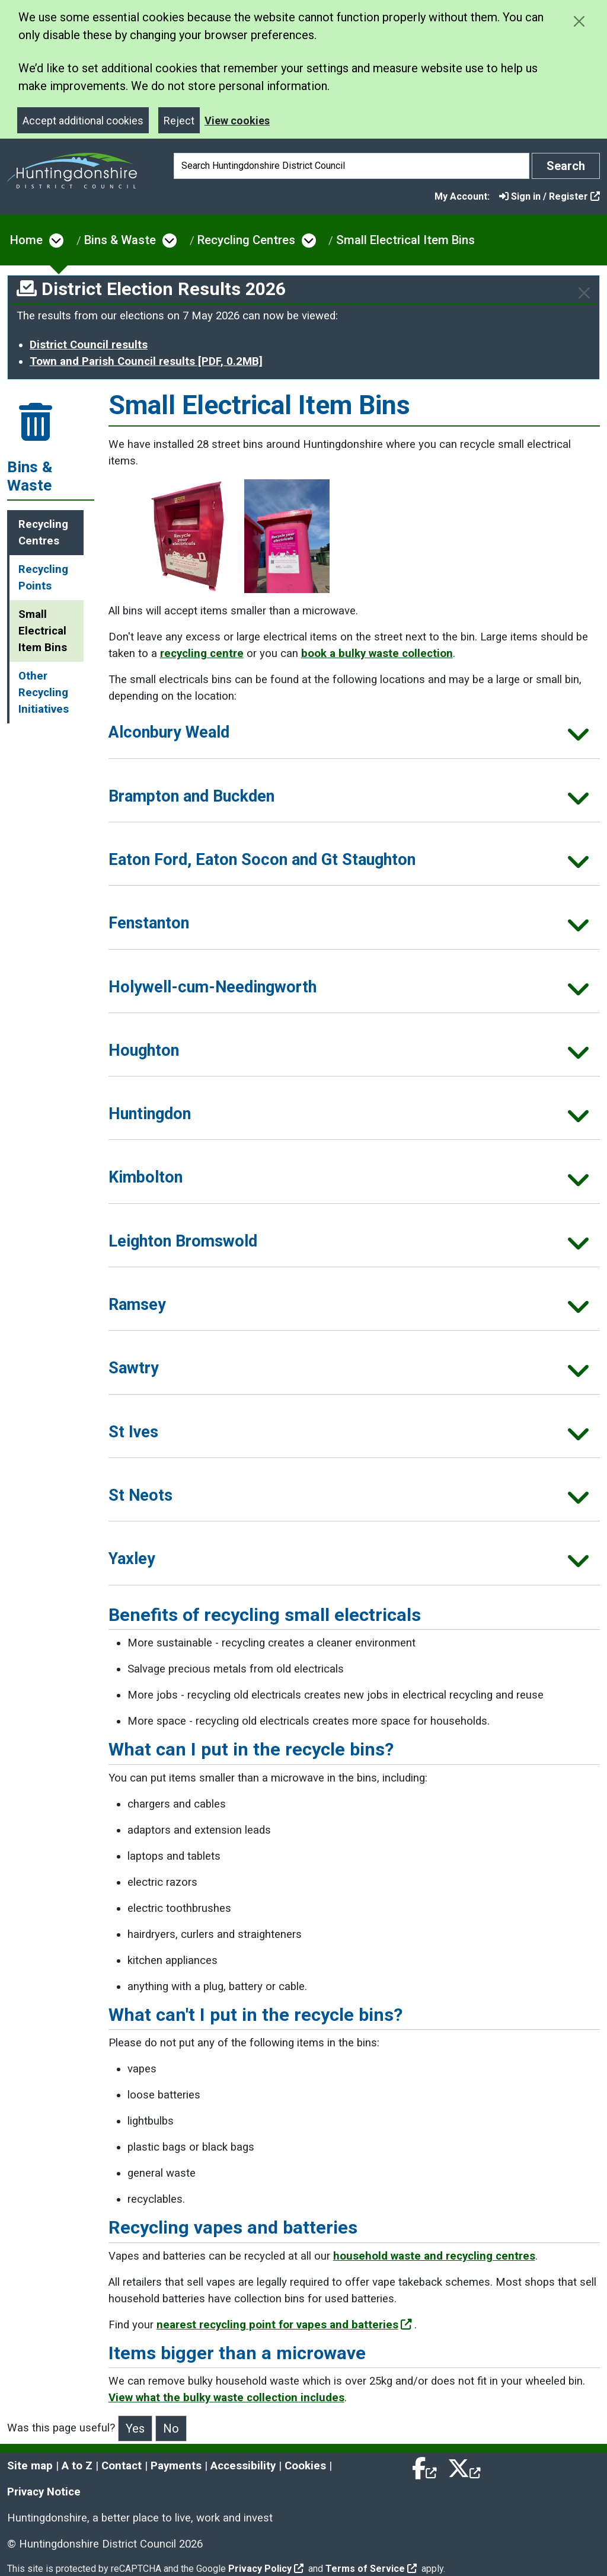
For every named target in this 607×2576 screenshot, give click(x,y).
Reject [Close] (179, 120)
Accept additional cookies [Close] (83, 120)
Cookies (305, 2465)
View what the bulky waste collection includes (226, 2397)
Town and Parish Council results (146, 361)
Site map (30, 2465)
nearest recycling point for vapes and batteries (284, 2324)
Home (26, 240)
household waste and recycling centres (434, 2256)
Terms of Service (371, 2568)
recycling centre (202, 653)
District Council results (89, 344)
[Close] (584, 292)
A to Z (77, 2465)
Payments (176, 2465)
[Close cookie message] (579, 21)
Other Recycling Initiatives (43, 692)
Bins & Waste (120, 240)
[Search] (351, 166)
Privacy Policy (266, 2568)
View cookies (237, 120)
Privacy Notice (44, 2491)
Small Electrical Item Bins (405, 240)
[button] (354, 736)
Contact (121, 2465)
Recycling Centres (246, 240)
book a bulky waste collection (377, 653)
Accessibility (243, 2465)
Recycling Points (43, 577)
